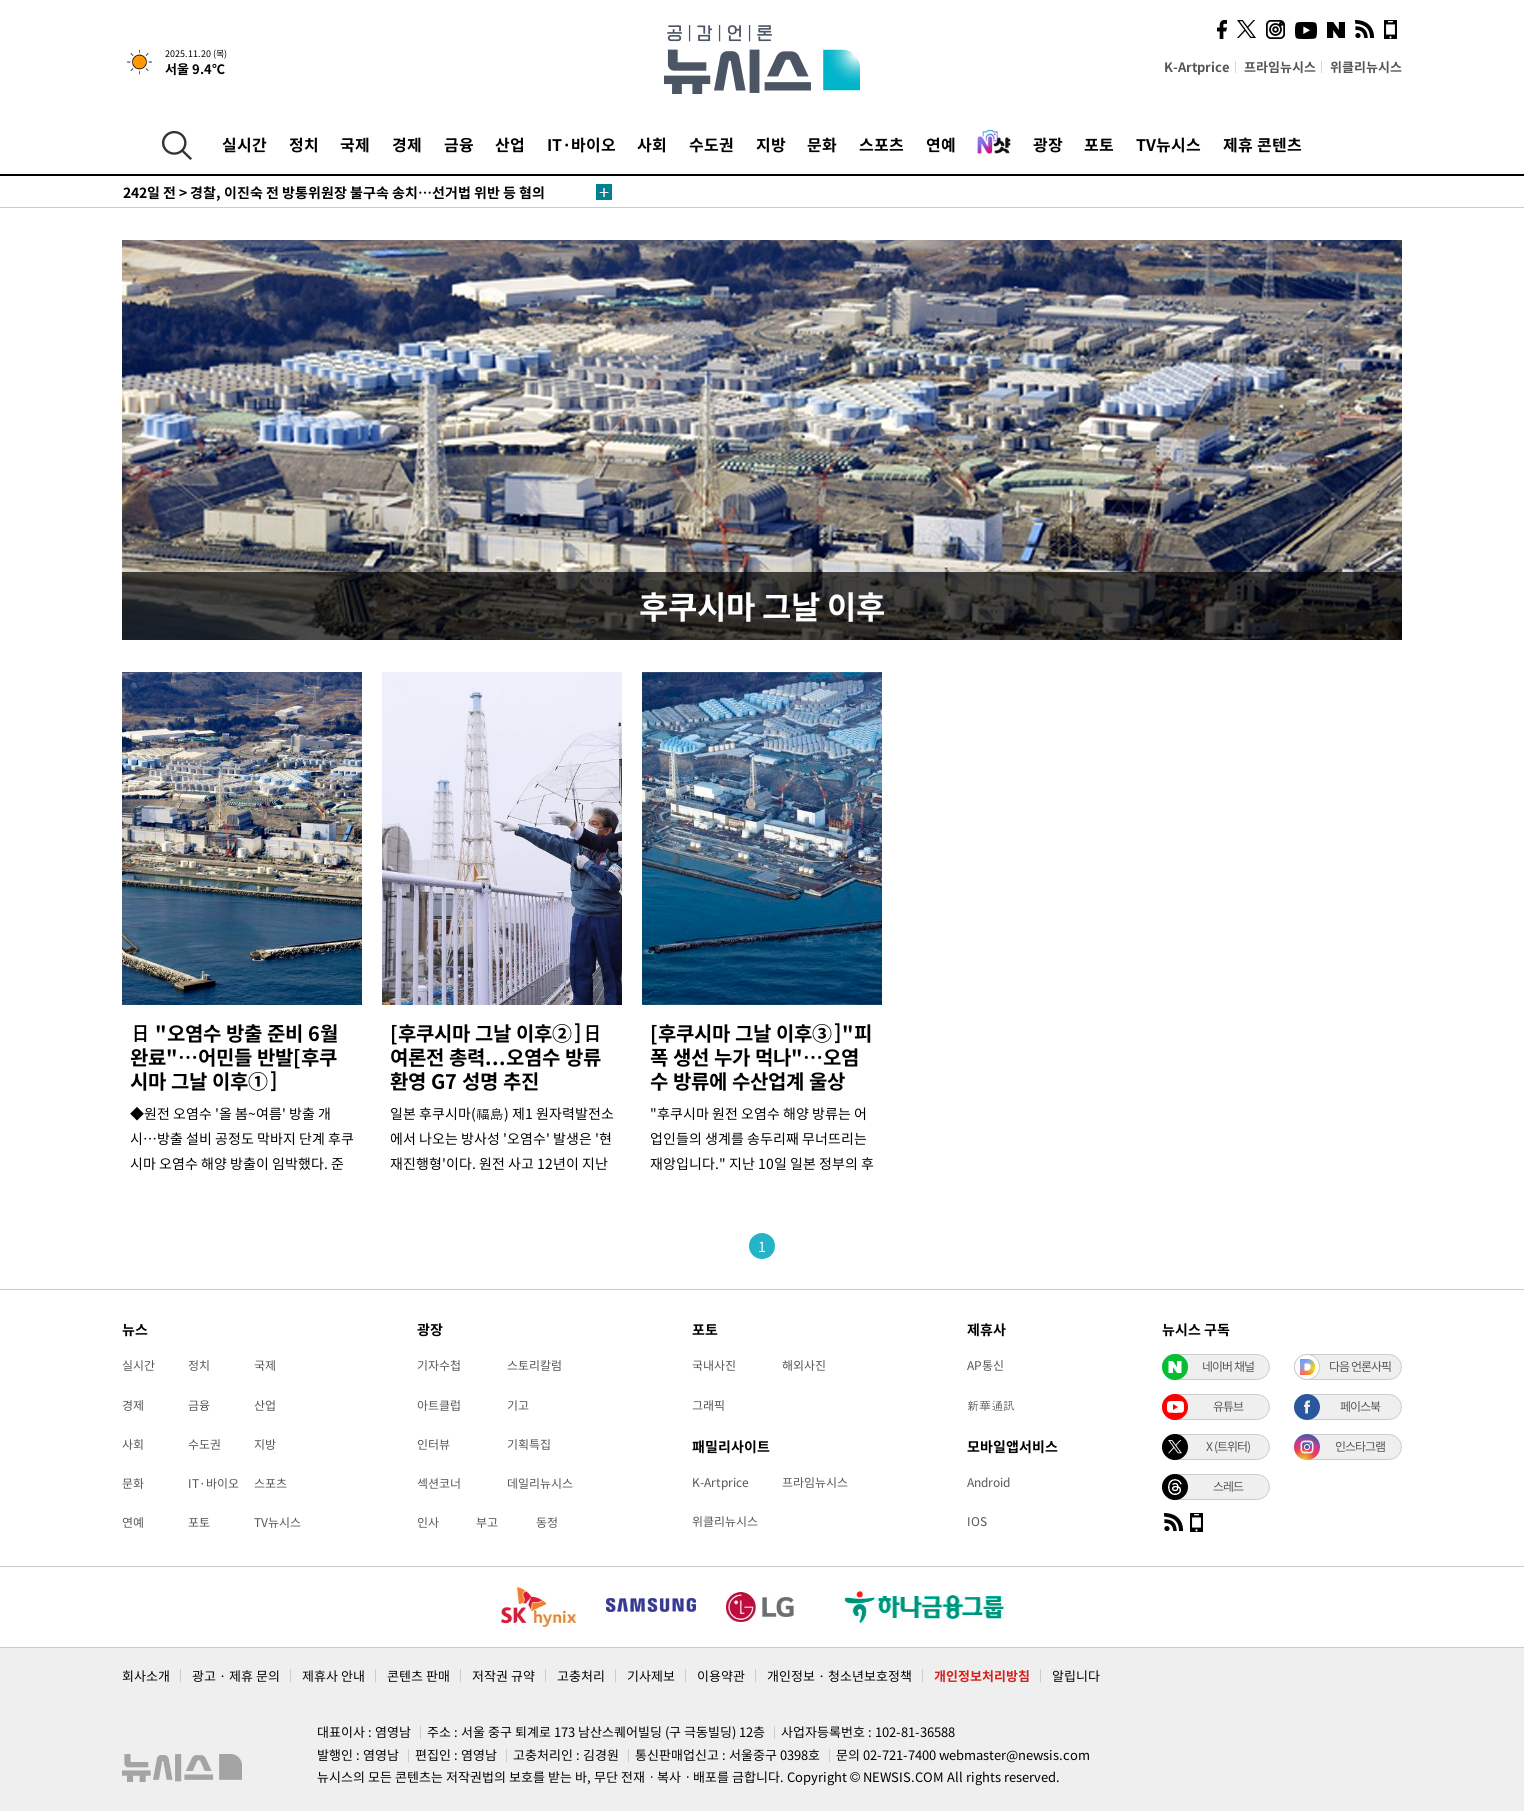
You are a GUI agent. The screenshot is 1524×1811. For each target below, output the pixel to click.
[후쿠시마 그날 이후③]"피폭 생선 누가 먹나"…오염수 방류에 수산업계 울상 (761, 1056)
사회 (652, 144)
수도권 (711, 144)
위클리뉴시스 (1366, 66)
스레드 (1228, 1486)
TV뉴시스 (1168, 144)
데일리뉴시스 (540, 1483)
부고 (487, 1522)
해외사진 (804, 1365)
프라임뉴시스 (1280, 66)
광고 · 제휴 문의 (236, 1675)
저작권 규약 (503, 1675)
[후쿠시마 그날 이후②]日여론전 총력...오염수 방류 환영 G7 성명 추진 (496, 1056)
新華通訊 (991, 1405)
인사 (428, 1522)
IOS (977, 1521)
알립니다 (1076, 1675)
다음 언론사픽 (1360, 1366)
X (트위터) (1228, 1446)
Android (988, 1482)
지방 (771, 144)
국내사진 (714, 1365)
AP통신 (985, 1365)
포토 (1099, 144)
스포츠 (881, 144)
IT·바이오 (581, 144)
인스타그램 (1360, 1446)
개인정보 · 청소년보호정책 (839, 1675)
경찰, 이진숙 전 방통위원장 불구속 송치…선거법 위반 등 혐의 (334, 192)
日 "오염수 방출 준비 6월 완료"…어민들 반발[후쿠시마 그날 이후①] (234, 1056)
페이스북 (1360, 1406)
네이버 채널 (1228, 1366)
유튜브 (1228, 1406)
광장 (1048, 144)
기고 (518, 1405)
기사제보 (651, 1675)
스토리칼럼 (534, 1365)
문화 (822, 144)
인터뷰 (433, 1444)
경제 (407, 144)
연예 (941, 144)
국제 (355, 144)
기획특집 (529, 1444)
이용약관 (721, 1675)
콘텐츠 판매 (418, 1675)
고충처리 (581, 1675)
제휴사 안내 (333, 1675)
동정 (547, 1522)
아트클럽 (439, 1405)
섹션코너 (439, 1483)
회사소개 (146, 1675)
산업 (510, 144)
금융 (459, 144)
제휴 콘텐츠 (1262, 144)
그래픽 (708, 1405)
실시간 (244, 144)
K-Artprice (1197, 66)
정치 (304, 144)
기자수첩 (439, 1365)
